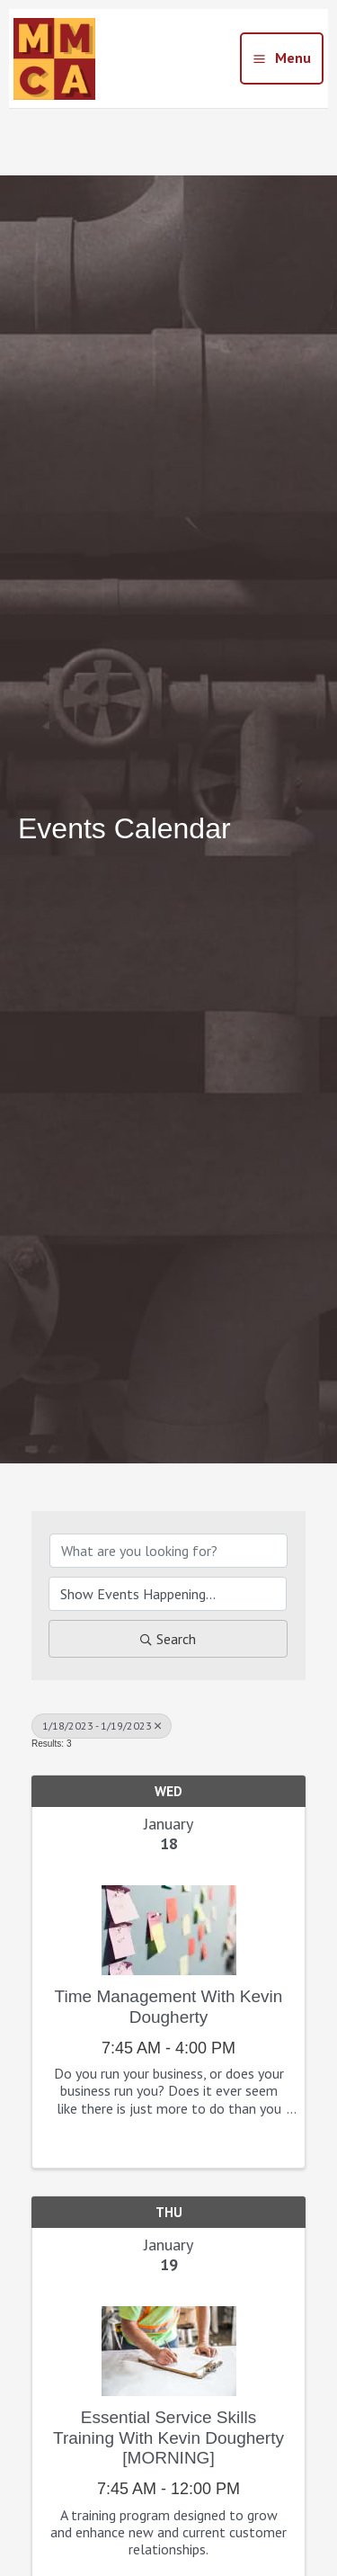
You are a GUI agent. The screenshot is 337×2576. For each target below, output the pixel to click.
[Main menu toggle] (282, 58)
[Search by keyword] (168, 1551)
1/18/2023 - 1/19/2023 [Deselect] (101, 1725)
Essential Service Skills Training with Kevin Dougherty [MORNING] (168, 2438)
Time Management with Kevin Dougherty (169, 2006)
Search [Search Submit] (168, 1639)
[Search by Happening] (168, 1594)
